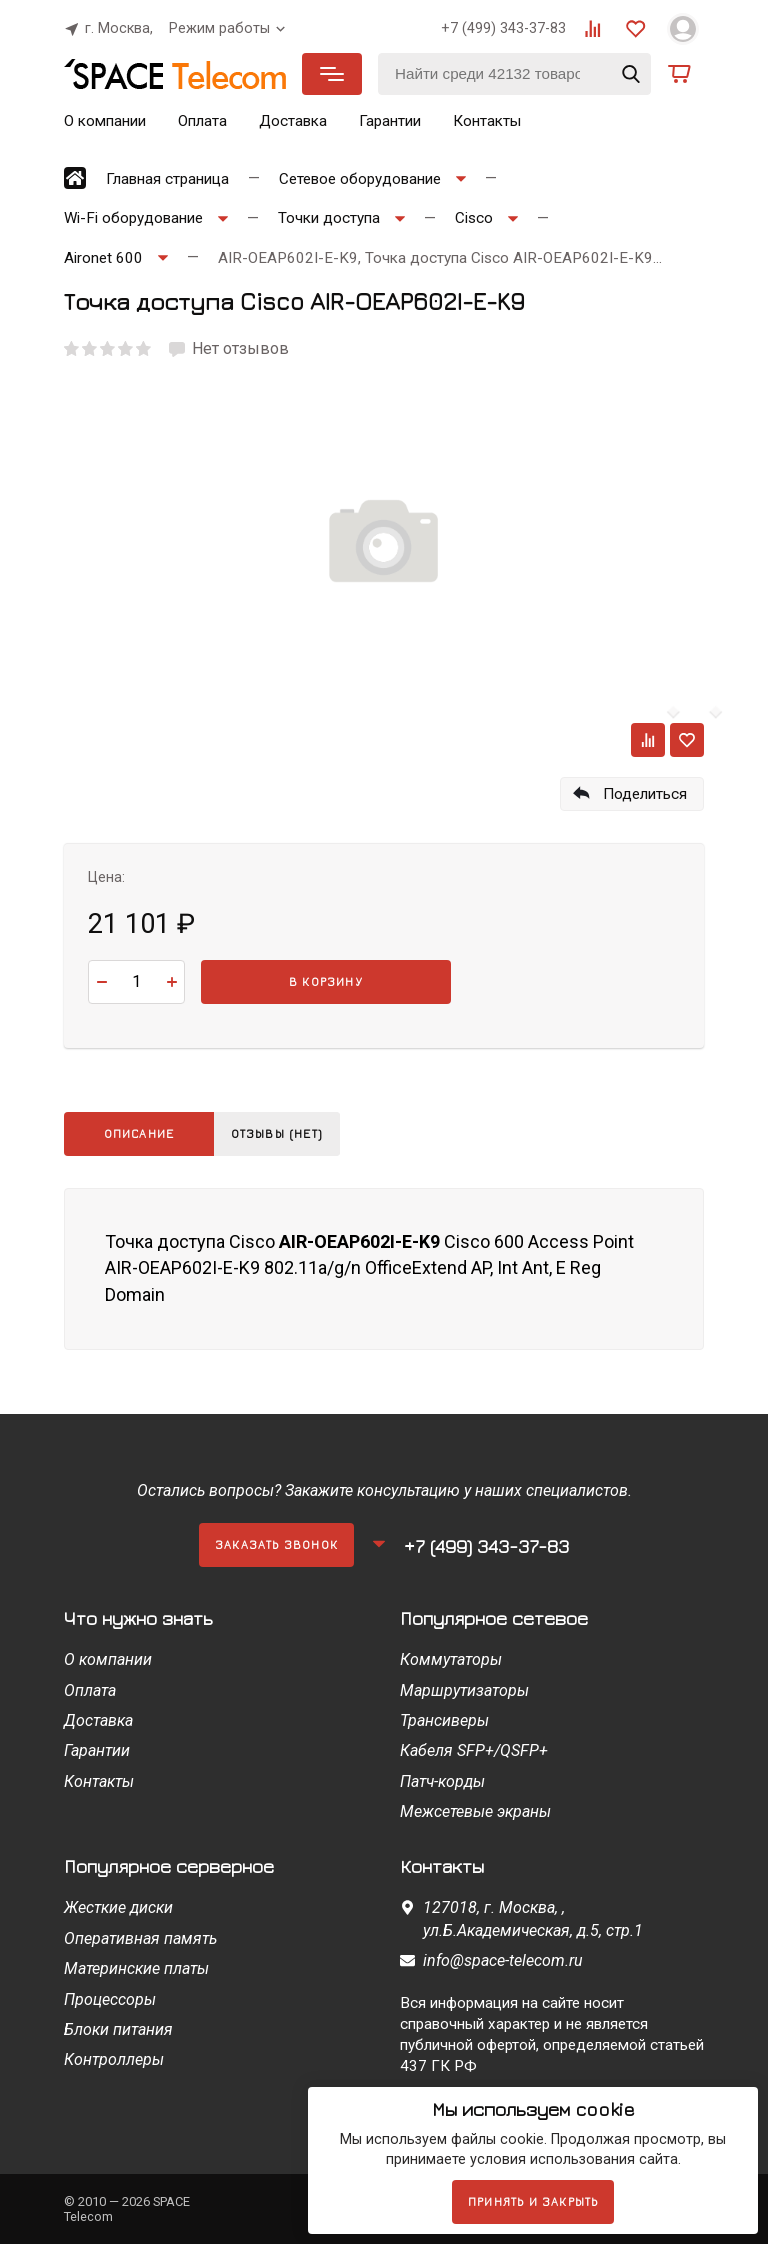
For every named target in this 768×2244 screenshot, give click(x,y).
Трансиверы (444, 1720)
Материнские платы (136, 1968)
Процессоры (110, 1999)
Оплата (202, 121)
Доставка (293, 121)
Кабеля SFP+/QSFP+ (474, 1750)
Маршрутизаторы (464, 1690)
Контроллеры (114, 2059)
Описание (139, 1133)
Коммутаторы (451, 1659)
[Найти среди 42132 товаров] (514, 74)
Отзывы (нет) (282, 1133)
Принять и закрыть (533, 2201)
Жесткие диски (118, 1907)
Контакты (487, 121)
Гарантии (390, 121)
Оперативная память (140, 1938)
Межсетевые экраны (475, 1811)
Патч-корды (442, 1781)
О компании (105, 121)
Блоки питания (118, 2029)
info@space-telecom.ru (503, 1960)
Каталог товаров (332, 74)
